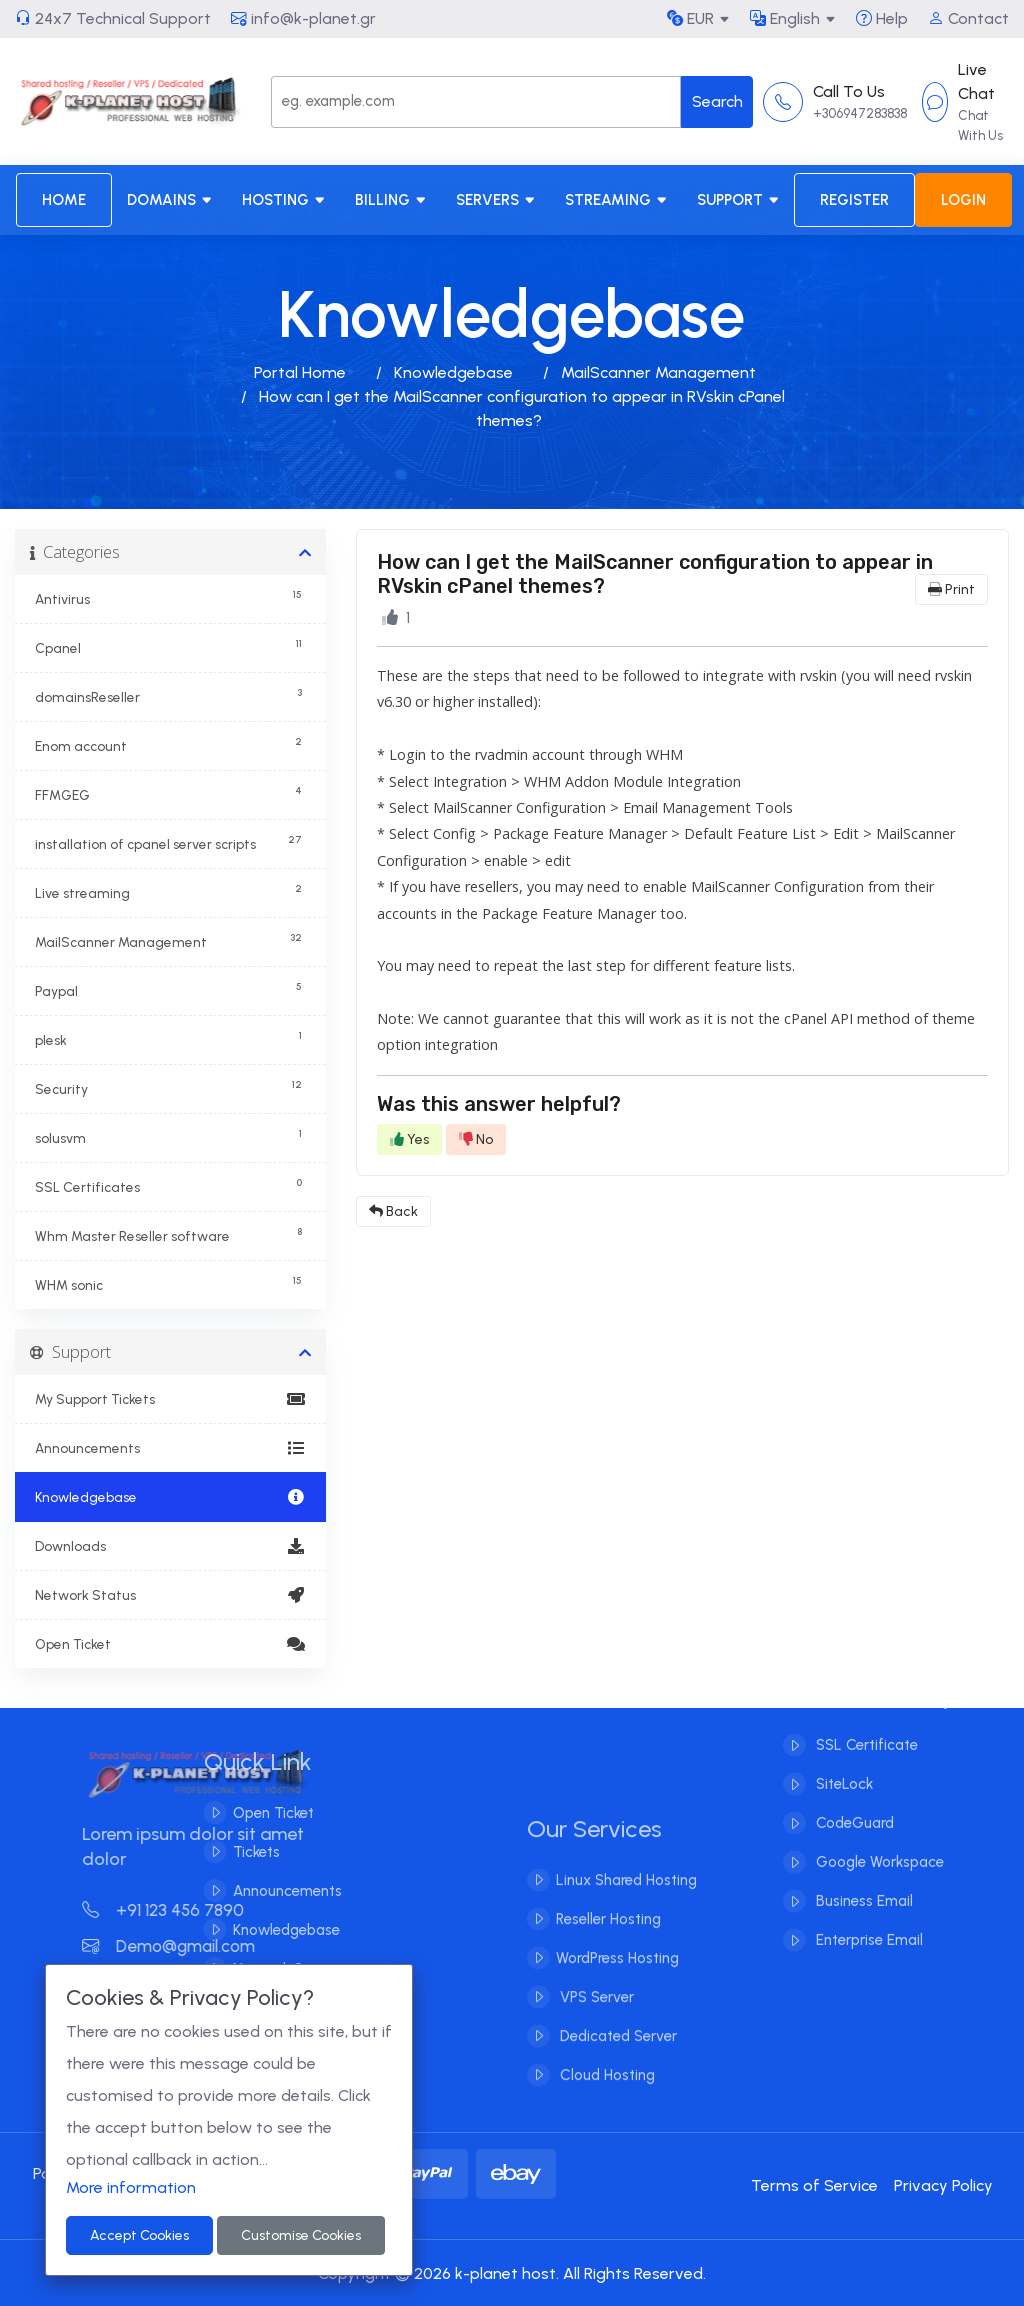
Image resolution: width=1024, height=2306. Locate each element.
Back (393, 1211)
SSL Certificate (865, 1724)
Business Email (862, 1880)
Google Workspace (878, 1841)
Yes (409, 1139)
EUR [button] (690, 18)
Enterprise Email (867, 1919)
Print (951, 589)
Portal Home (300, 372)
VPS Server (595, 2019)
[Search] (476, 102)
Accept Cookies (139, 2235)
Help (882, 18)
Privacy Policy (943, 2185)
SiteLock (842, 1763)
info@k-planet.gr (303, 18)
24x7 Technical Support (113, 18)
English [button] (785, 18)
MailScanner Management (658, 372)
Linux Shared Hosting (626, 1902)
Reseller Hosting (608, 1941)
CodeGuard (853, 1802)
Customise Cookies (301, 2235)
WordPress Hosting (617, 1980)
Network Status (170, 1595)
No (476, 1139)
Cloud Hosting (605, 2097)
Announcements (170, 1448)
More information (131, 2187)
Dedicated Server (616, 2058)
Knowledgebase (453, 372)
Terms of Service (814, 2185)
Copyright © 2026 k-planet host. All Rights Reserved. (512, 2273)
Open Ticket (170, 1644)
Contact (968, 18)
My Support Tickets (170, 1399)
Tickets (234, 1852)
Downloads (170, 1546)
